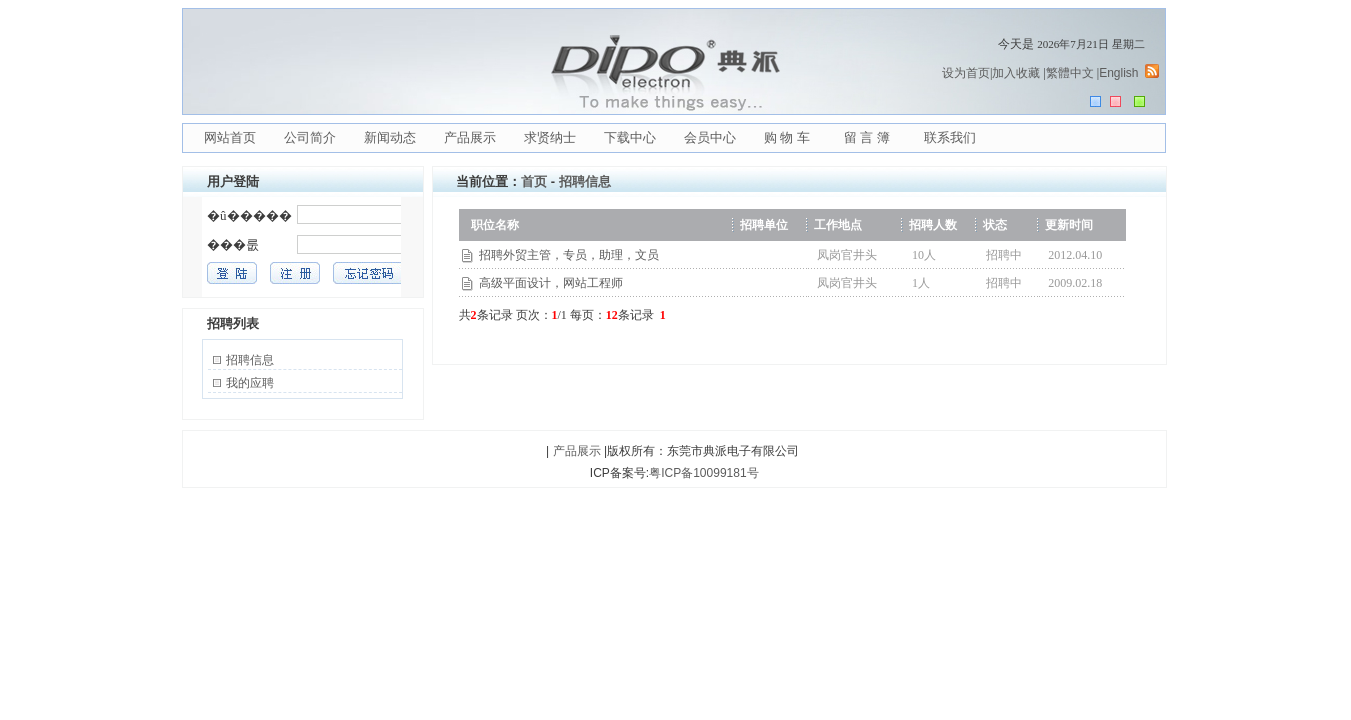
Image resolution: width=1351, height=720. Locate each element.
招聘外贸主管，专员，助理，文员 (569, 255)
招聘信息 (250, 360)
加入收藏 (1016, 73)
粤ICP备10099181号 (703, 473)
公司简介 (310, 137)
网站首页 (230, 137)
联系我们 (950, 137)
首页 (534, 181)
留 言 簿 (867, 137)
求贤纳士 (550, 137)
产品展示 (470, 137)
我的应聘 (250, 383)
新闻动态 (390, 137)
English (1118, 73)
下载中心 (630, 137)
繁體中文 (1070, 73)
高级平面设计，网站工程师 (551, 283)
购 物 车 (787, 137)
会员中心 (710, 137)
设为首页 (966, 73)
